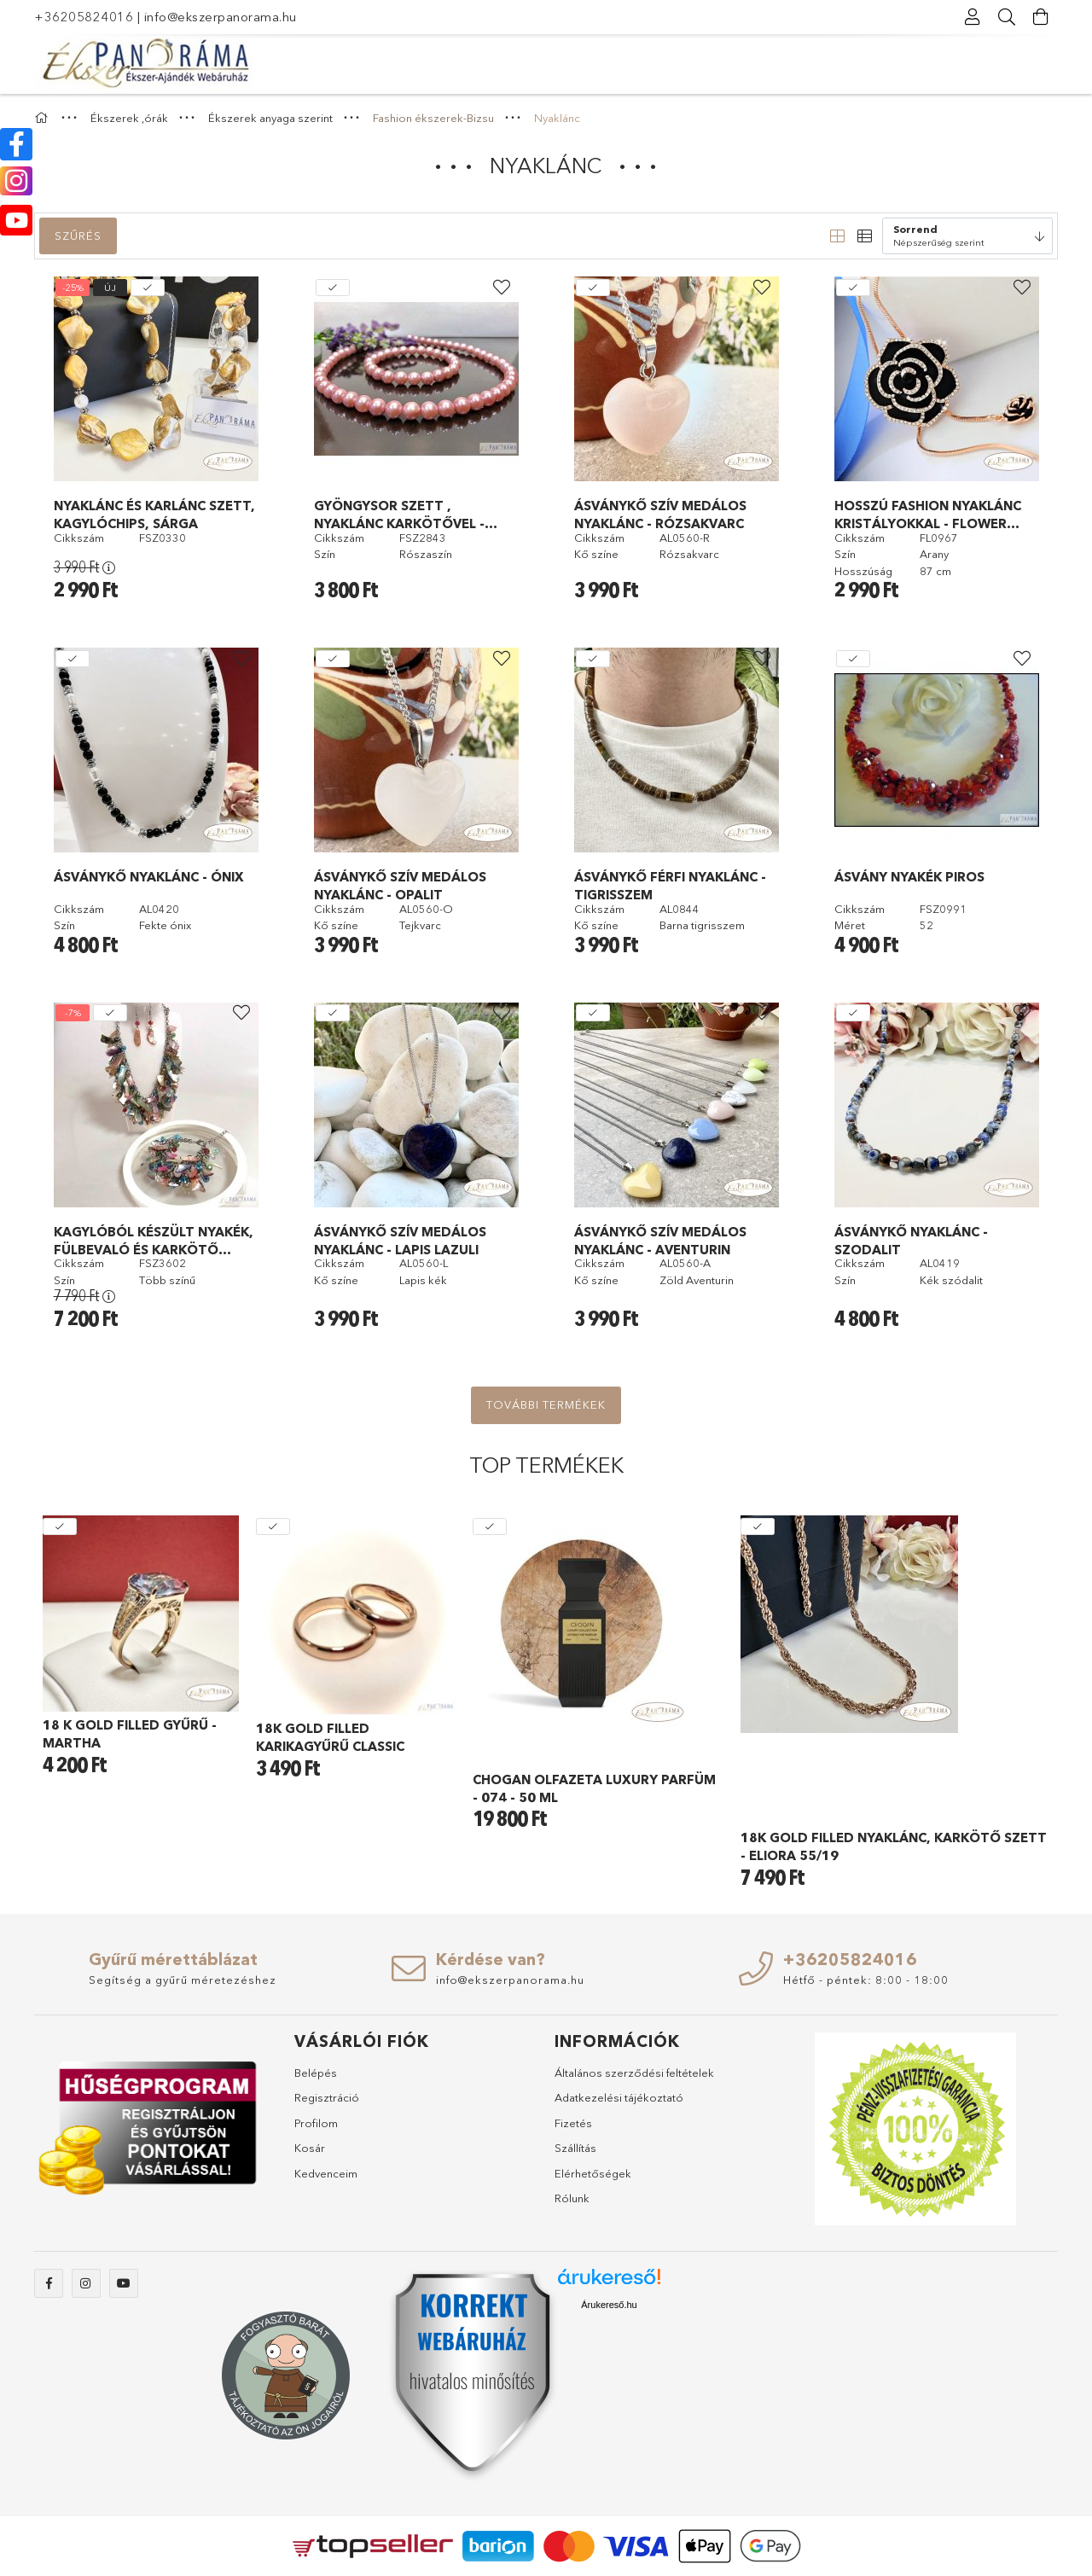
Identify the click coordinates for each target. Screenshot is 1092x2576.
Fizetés (573, 2123)
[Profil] (973, 17)
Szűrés (78, 235)
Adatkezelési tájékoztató (619, 2097)
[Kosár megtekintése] (1041, 17)
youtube (123, 2283)
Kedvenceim (325, 2173)
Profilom (316, 2123)
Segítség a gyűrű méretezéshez (182, 1979)
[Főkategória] (43, 118)
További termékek (546, 1404)
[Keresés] (1007, 17)
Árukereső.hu (608, 2305)
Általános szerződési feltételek (634, 2072)
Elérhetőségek (593, 2173)
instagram (86, 2283)
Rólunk (572, 2198)
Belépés (315, 2072)
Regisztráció (326, 2097)
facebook (48, 2283)
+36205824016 (83, 17)
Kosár (309, 2147)
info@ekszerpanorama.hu (220, 17)
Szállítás (575, 2147)
